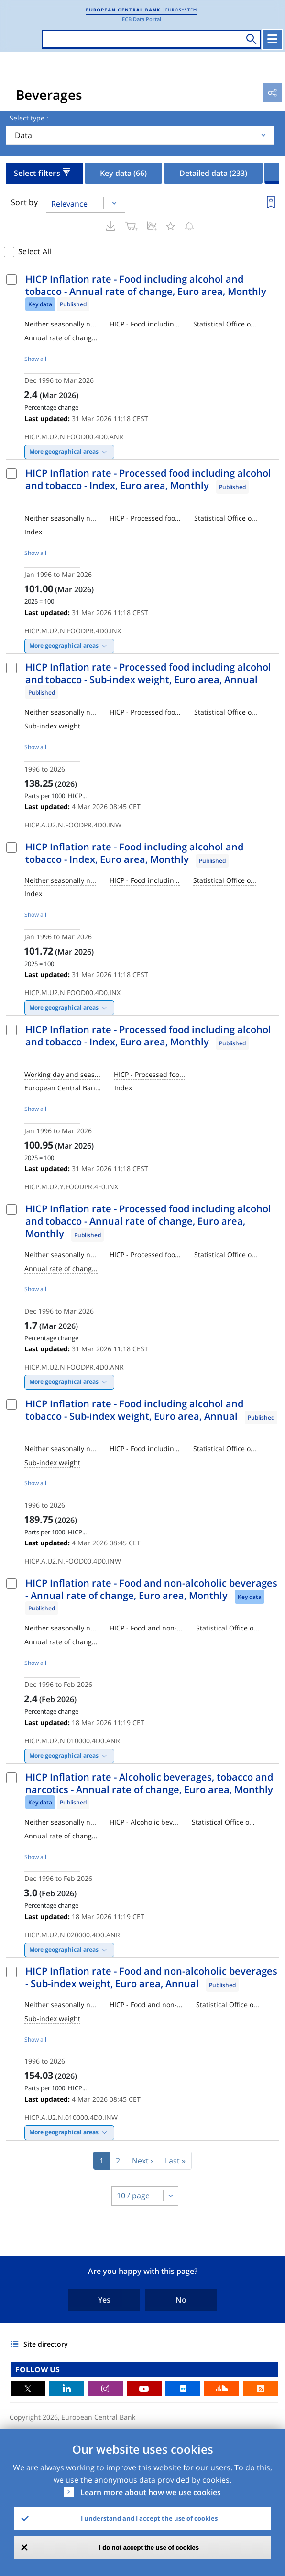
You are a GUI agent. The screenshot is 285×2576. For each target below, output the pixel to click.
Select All (35, 251)
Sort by (24, 202)
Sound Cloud (221, 2388)
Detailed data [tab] (213, 173)
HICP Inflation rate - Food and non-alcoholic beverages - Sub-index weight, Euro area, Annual (151, 1977)
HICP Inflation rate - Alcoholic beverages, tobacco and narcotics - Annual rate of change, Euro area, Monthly (149, 1783)
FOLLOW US (37, 2369)
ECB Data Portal (141, 18)
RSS (260, 2388)
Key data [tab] (123, 173)
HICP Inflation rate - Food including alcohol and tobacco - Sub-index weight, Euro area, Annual (134, 1410)
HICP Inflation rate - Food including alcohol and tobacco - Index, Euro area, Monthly (134, 853)
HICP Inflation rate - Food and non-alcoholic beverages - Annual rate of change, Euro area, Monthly (151, 1589)
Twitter (28, 2388)
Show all (35, 359)
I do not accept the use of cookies (149, 2547)
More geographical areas (64, 451)
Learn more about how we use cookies (150, 2492)
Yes (104, 2299)
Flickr (182, 2388)
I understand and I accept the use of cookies (149, 2518)
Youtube (144, 2388)
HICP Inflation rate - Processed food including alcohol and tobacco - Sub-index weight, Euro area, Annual (148, 673)
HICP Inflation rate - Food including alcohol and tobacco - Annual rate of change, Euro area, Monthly (145, 285)
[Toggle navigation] (272, 39)
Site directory (45, 2343)
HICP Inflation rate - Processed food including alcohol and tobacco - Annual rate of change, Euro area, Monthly (148, 1221)
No (180, 2299)
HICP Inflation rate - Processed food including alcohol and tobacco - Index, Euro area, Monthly (148, 479)
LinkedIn (66, 2388)
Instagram (105, 2388)
